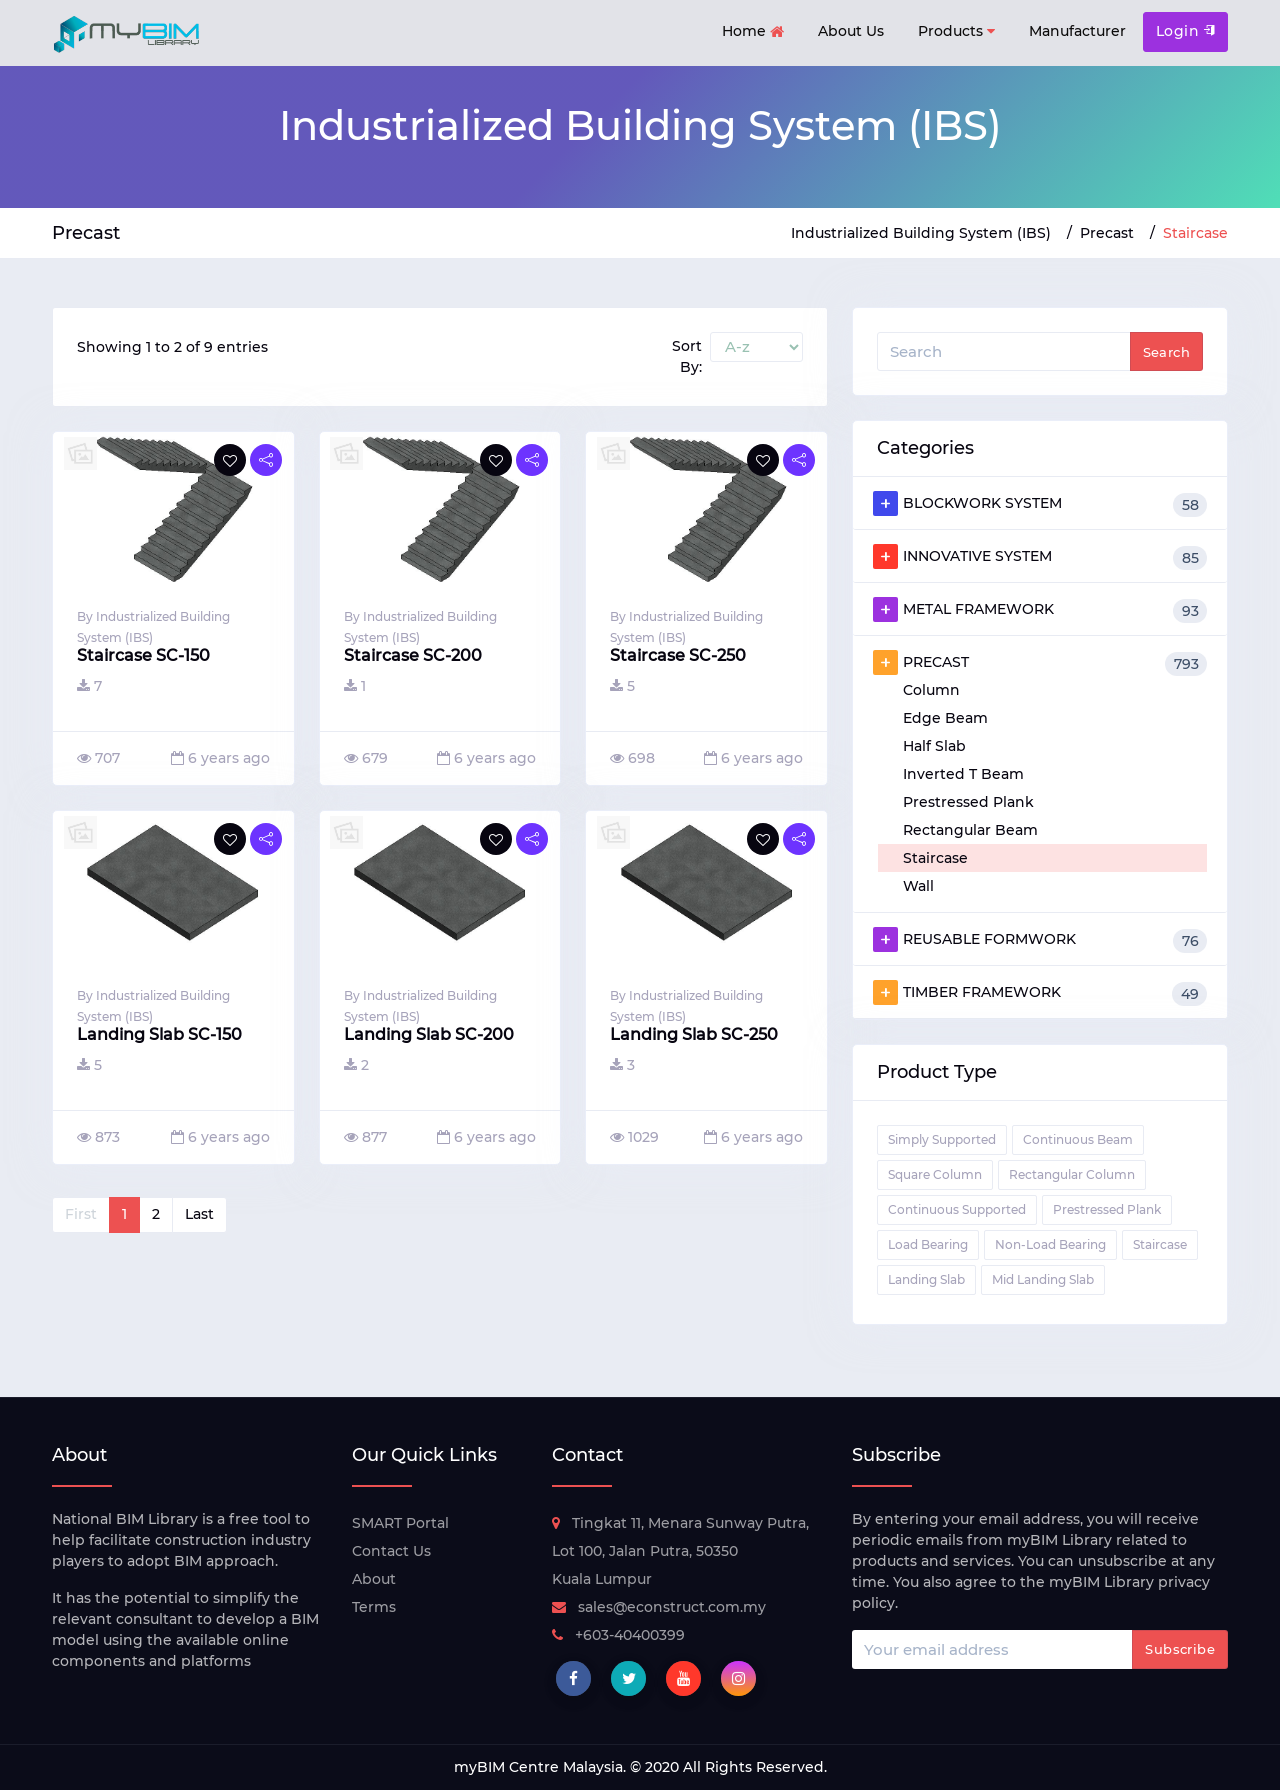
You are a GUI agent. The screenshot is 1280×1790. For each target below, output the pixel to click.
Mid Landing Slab (1043, 1279)
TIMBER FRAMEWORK (1040, 993)
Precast (1107, 233)
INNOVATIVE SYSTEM (1040, 557)
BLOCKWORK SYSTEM (1040, 504)
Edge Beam (945, 718)
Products (956, 31)
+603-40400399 (618, 1635)
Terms (374, 1607)
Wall (918, 886)
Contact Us (391, 1551)
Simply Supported (942, 1139)
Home (753, 32)
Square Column (935, 1174)
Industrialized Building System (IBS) (921, 233)
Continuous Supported (957, 1209)
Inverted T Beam (963, 774)
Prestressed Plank (968, 802)
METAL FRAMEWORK (1040, 610)
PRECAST (1040, 663)
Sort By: (687, 356)
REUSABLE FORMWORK (1040, 940)
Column (931, 690)
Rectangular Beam (970, 830)
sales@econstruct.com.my (659, 1607)
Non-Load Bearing (1050, 1244)
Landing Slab (926, 1279)
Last (199, 1214)
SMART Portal (400, 1523)
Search (1166, 352)
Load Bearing (928, 1244)
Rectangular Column (1072, 1174)
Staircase (935, 858)
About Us (851, 31)
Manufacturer (1077, 31)
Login (1185, 31)
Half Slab (934, 746)
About (374, 1579)
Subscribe (1180, 1649)
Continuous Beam (1078, 1139)
